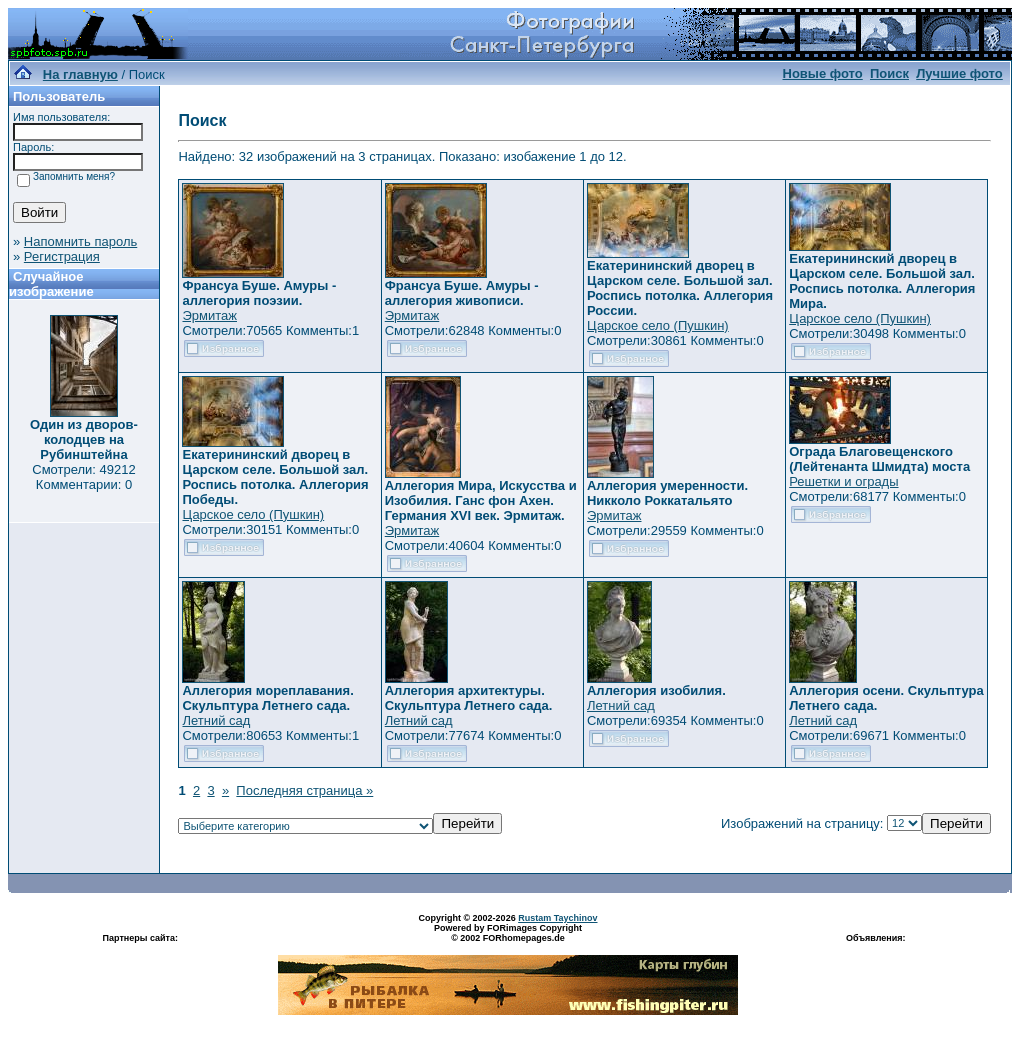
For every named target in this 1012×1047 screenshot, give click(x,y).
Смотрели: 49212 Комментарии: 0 (83, 477)
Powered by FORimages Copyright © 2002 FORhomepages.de (508, 933)
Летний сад (216, 720)
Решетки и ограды (843, 481)
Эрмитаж (209, 315)
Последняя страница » (304, 790)
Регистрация (62, 256)
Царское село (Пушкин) (658, 325)
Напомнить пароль (80, 241)
